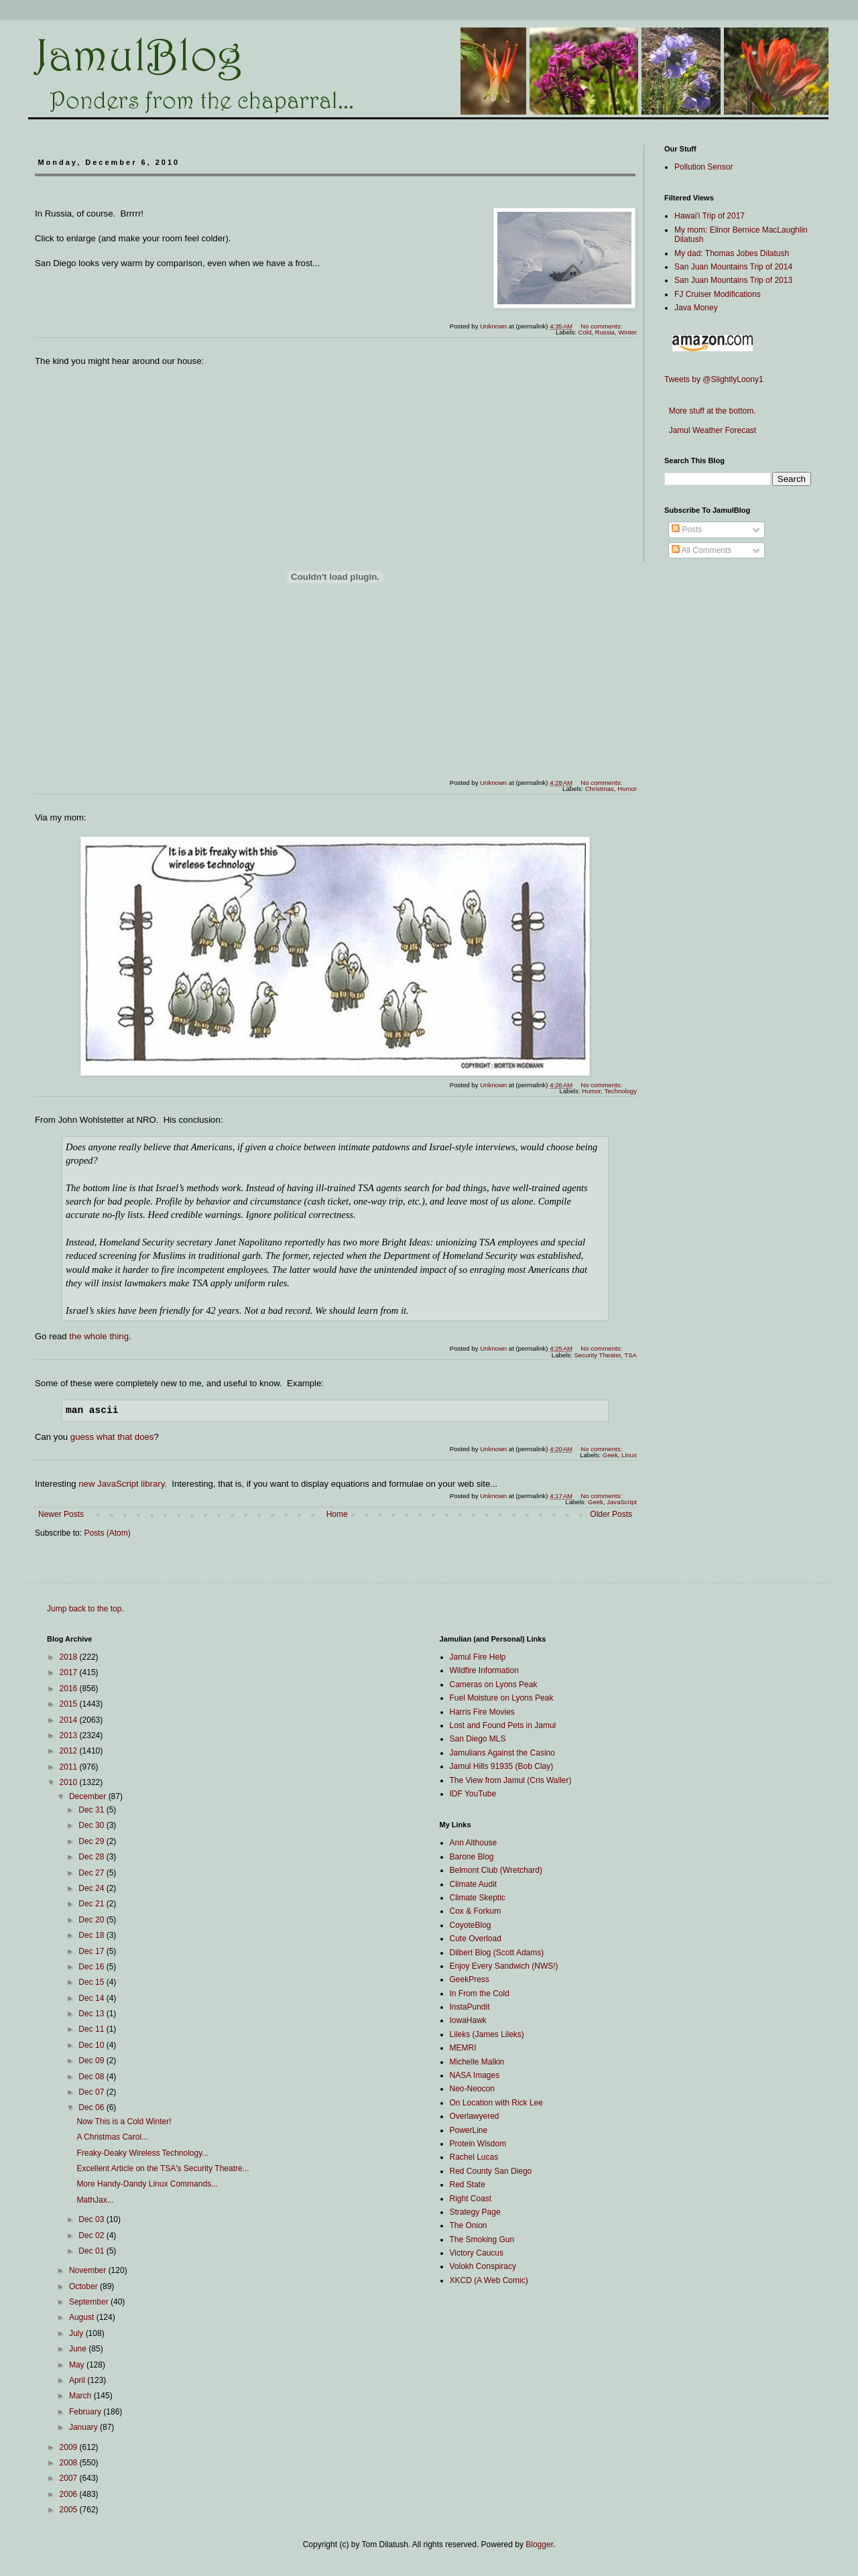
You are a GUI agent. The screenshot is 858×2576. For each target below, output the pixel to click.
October (84, 2286)
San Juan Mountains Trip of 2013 (733, 280)
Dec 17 (92, 1951)
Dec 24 (92, 1888)
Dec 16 (92, 1966)
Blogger (539, 2544)
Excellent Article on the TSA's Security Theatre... (162, 2168)
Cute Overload (475, 1938)
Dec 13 (92, 2013)
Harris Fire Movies (482, 1712)
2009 (70, 2447)
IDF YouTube (473, 1793)
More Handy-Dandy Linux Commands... (147, 2184)
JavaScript (622, 1502)
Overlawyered (474, 2116)
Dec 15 (92, 1982)
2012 (70, 1751)
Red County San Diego (491, 2171)
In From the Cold (479, 1993)
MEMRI (463, 2047)
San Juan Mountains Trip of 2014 (733, 266)
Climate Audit (473, 1884)
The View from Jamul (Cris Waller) (511, 1780)
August (83, 2317)
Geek (595, 1502)
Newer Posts (61, 1514)
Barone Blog (472, 1856)
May (77, 2365)
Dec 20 (92, 1919)
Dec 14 (92, 1998)
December (89, 1796)
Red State (467, 2184)
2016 (70, 1688)
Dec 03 (92, 2219)
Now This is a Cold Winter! (123, 2121)
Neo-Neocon (472, 2088)
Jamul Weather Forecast (710, 430)
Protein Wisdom (478, 2143)
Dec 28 (92, 1856)
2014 (70, 1720)
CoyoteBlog (470, 1925)
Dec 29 (92, 1841)
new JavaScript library (121, 1484)
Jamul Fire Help (478, 1657)
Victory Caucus (476, 2253)
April (78, 2380)
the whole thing (99, 1336)
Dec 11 (92, 2029)
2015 (70, 1704)
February (86, 2411)
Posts (687, 529)
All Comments (701, 550)
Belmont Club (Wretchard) (496, 1870)
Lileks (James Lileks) (487, 2034)
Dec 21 (92, 1903)
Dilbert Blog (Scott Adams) (497, 1952)
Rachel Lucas (474, 2157)
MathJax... (94, 2200)
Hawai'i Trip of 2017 (709, 216)
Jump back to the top (84, 1608)
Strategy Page (475, 2212)
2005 (70, 2509)
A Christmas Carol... (112, 2137)
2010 (70, 1782)
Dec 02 (92, 2235)
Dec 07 (92, 2092)
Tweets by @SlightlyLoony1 (713, 379)
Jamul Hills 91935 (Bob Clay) (502, 1766)
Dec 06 (92, 2107)
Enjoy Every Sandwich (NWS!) (504, 1966)
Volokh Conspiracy (483, 2266)
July (77, 2333)
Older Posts (611, 1514)
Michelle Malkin (477, 2062)
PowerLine (469, 2130)
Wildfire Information (484, 1670)
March (81, 2395)
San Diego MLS (478, 1738)
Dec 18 (92, 1935)
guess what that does (112, 1437)
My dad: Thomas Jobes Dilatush (731, 253)
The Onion (468, 2225)
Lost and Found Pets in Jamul (503, 1725)
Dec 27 (92, 1873)
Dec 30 (92, 1825)
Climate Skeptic (477, 1897)
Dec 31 (92, 1810)
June (78, 2348)
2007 (70, 2478)
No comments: (602, 326)
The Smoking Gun (482, 2239)
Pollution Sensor (703, 167)
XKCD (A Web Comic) (489, 2280)
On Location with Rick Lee (496, 2102)
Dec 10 (92, 2045)
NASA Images (475, 2075)
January (84, 2427)
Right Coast (471, 2198)
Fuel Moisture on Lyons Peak (502, 1698)
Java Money (696, 307)
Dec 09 (92, 2060)
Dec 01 (92, 2251)
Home (337, 1514)
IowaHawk (468, 2020)
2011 (70, 1767)
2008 (70, 2462)
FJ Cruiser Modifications (717, 294)
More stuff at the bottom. (710, 411)
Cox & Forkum (475, 1911)
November (89, 2270)
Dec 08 (92, 2076)
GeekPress (469, 1979)
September (90, 2302)
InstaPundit (470, 2007)
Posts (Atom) (107, 1533)
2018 (70, 1657)
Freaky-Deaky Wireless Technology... (142, 2153)
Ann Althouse (473, 1842)
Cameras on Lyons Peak (494, 1684)
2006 (70, 2494)
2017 (70, 1672)
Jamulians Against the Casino (502, 1753)
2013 (70, 1735)
